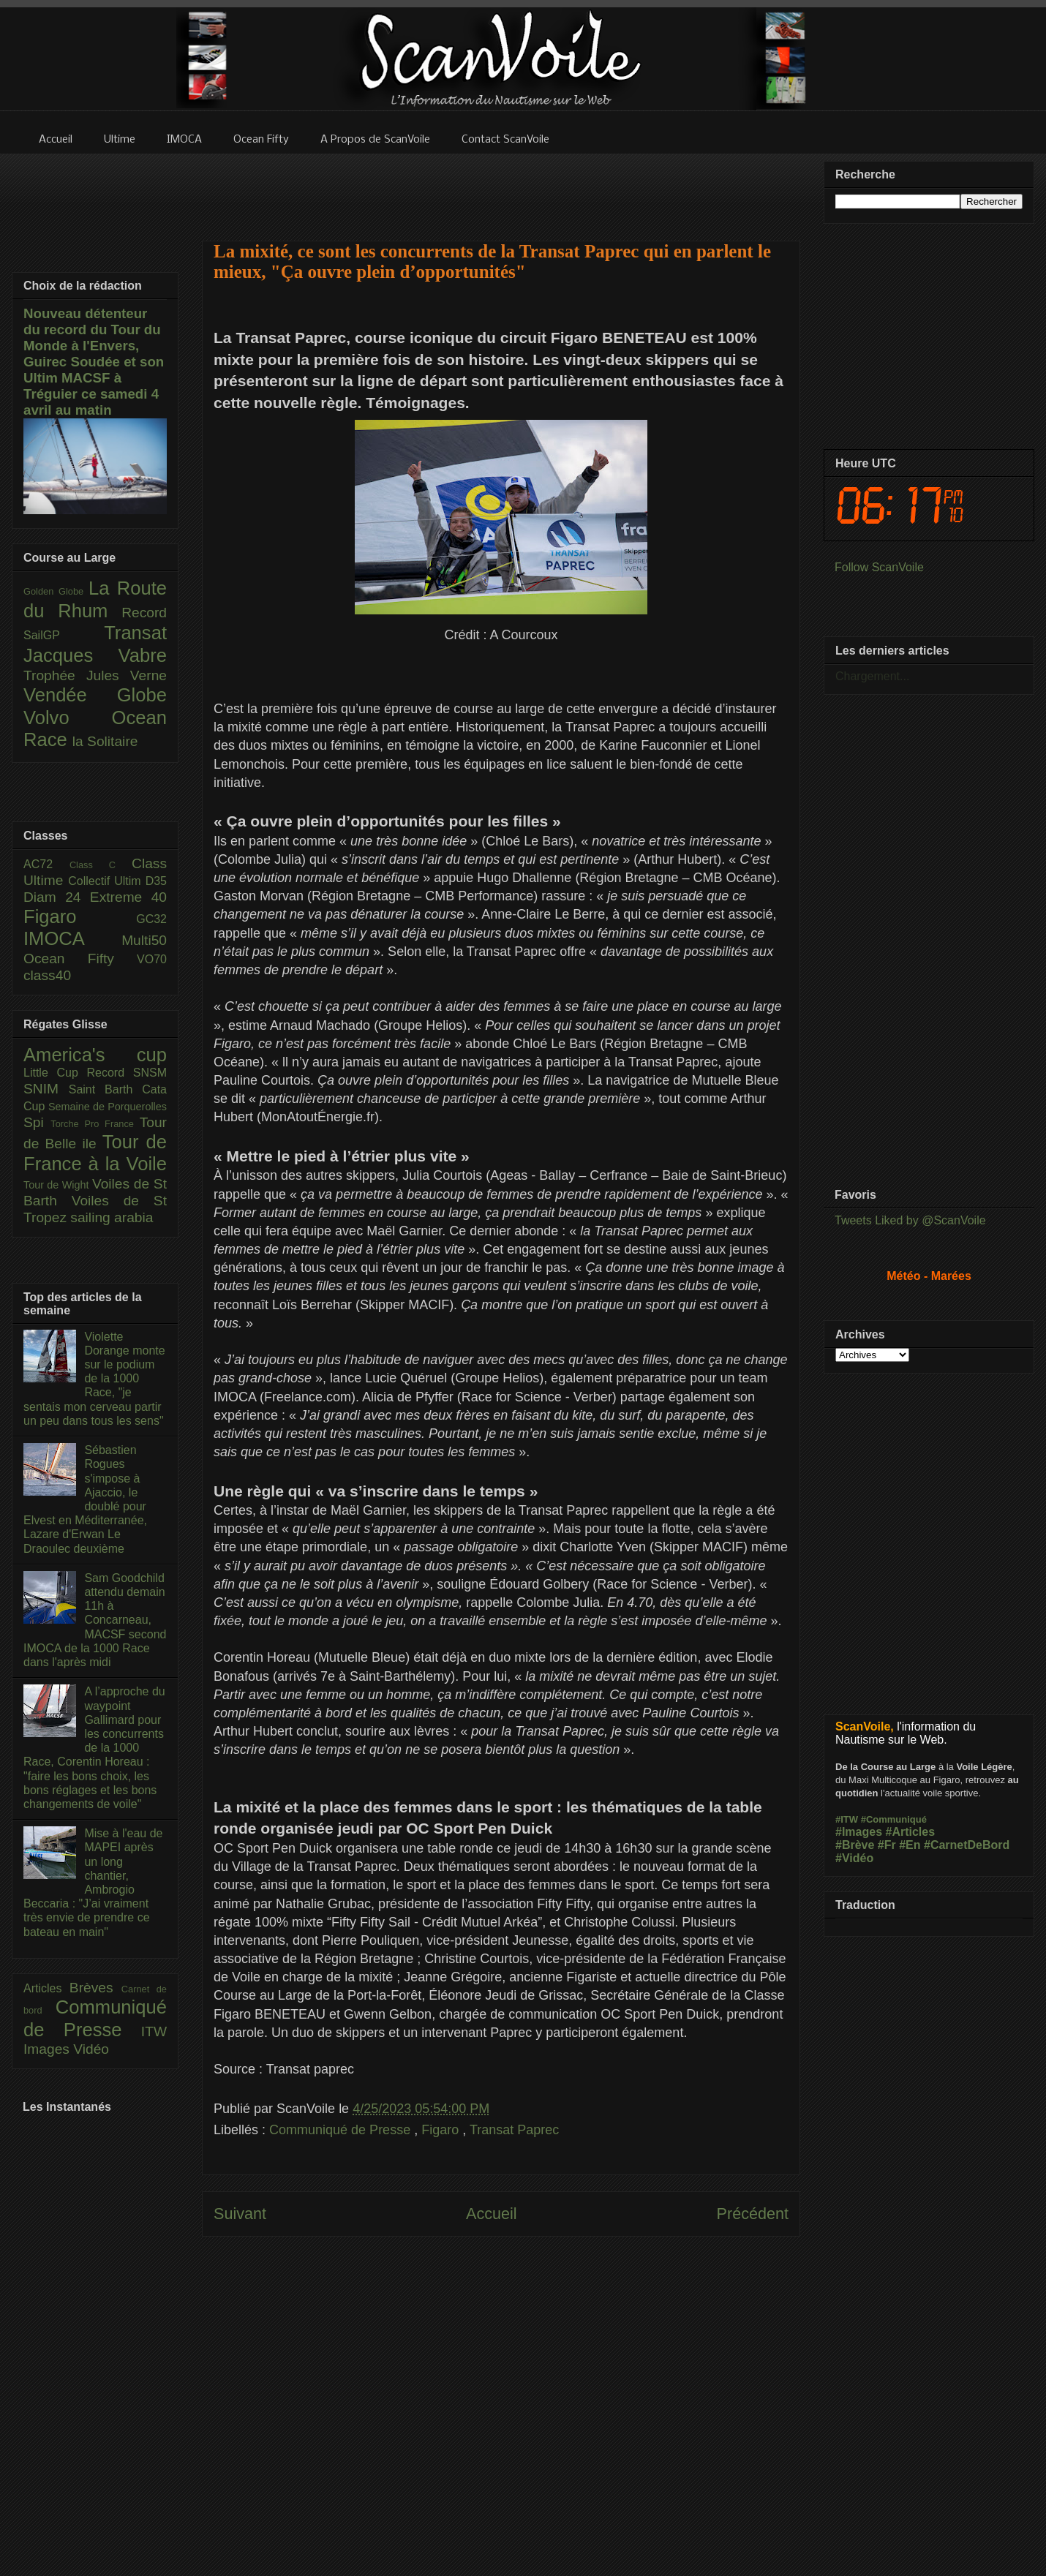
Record (144, 612)
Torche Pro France (94, 1123)
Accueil (491, 2213)
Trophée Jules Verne (95, 675)
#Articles (911, 1832)
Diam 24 (56, 897)
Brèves (95, 1987)
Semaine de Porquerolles (107, 1106)
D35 (156, 881)
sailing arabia (111, 1217)
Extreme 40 (128, 897)
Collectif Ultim (106, 881)
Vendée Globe (95, 695)
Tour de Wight (57, 1185)
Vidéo (91, 2049)
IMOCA (72, 938)
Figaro (441, 2130)
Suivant (240, 2213)
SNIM (46, 1088)
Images (48, 2049)
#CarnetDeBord (966, 1845)
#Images (858, 1832)
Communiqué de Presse (341, 2130)
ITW (154, 2031)
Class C (100, 864)
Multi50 (144, 940)
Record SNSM (127, 1072)
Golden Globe (56, 591)
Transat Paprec (514, 2130)
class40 (47, 975)
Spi (36, 1122)
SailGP (63, 635)
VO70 (152, 959)
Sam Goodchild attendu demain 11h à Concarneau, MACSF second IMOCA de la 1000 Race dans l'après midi (94, 1620)
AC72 (46, 864)
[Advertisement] (501, 188)
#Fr (887, 1845)
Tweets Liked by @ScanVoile (910, 1220)
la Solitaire (105, 741)
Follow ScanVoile (879, 567)
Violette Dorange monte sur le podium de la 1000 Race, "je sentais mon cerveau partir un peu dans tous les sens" (94, 1378)
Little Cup (55, 1072)
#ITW (846, 1819)
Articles (46, 1988)
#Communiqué (894, 1819)
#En (909, 1845)
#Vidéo (854, 1858)
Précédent (753, 2213)
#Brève (854, 1845)
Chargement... (872, 676)
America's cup (95, 1054)
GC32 (151, 919)
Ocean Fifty (80, 958)
